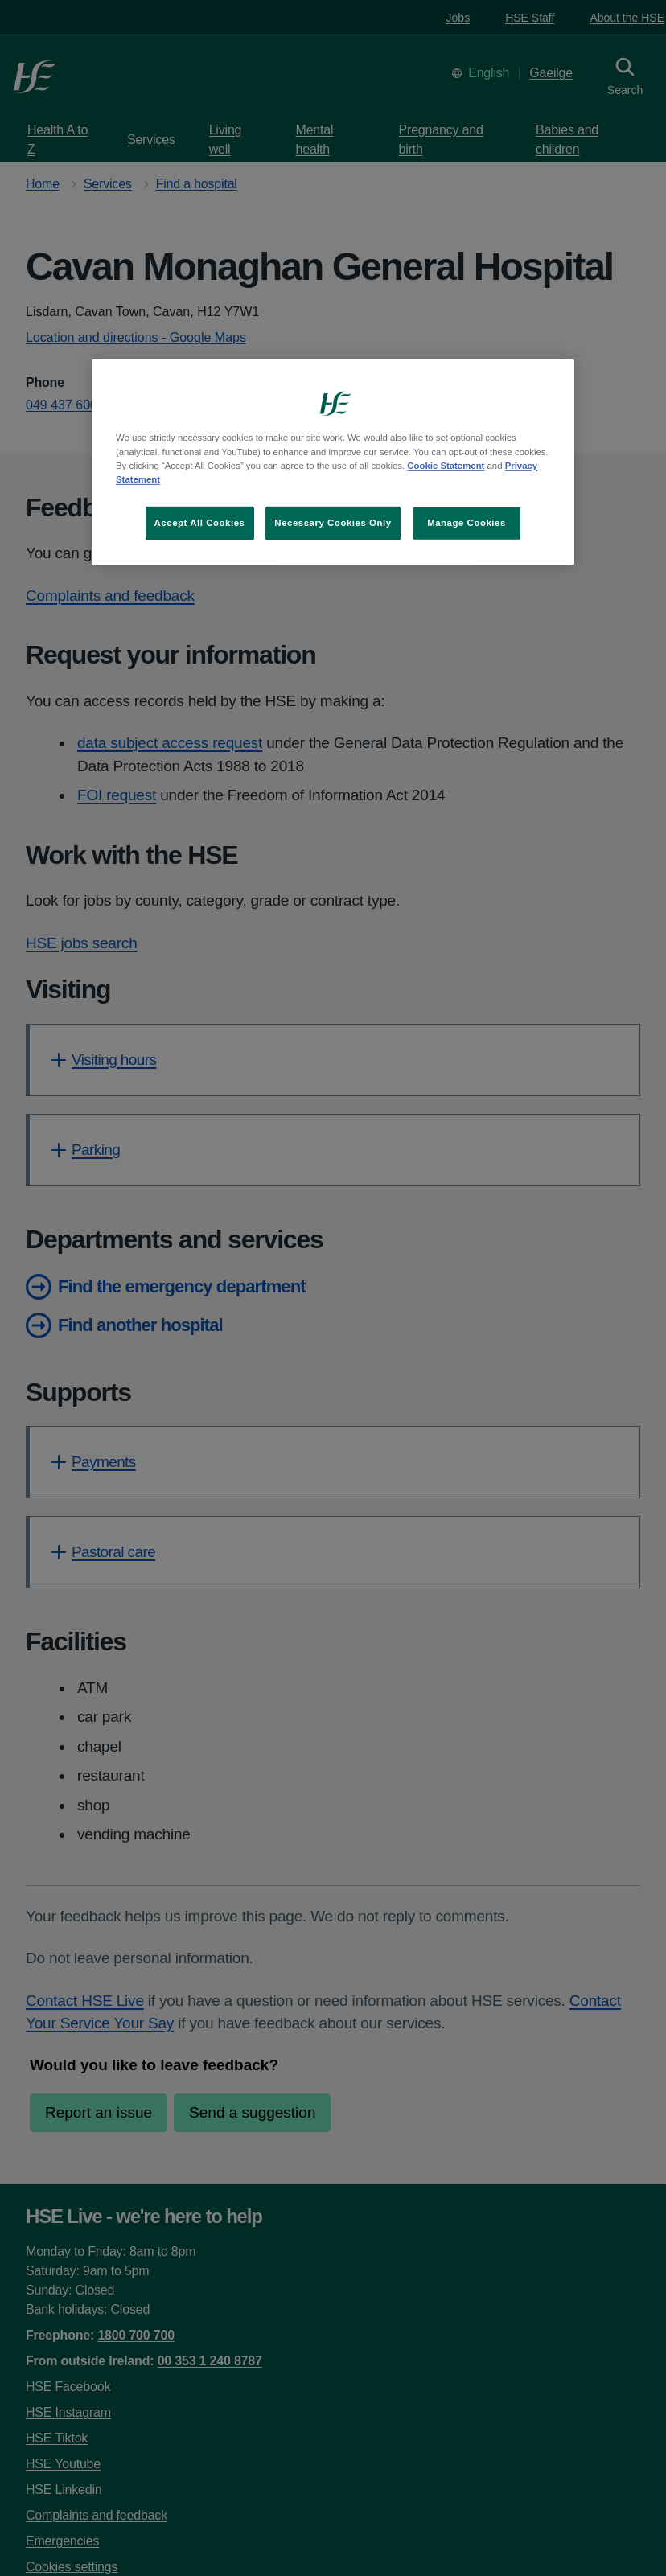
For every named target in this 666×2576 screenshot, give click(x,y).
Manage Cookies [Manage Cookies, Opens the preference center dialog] (466, 523)
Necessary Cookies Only (332, 523)
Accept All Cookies (199, 523)
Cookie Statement (445, 465)
